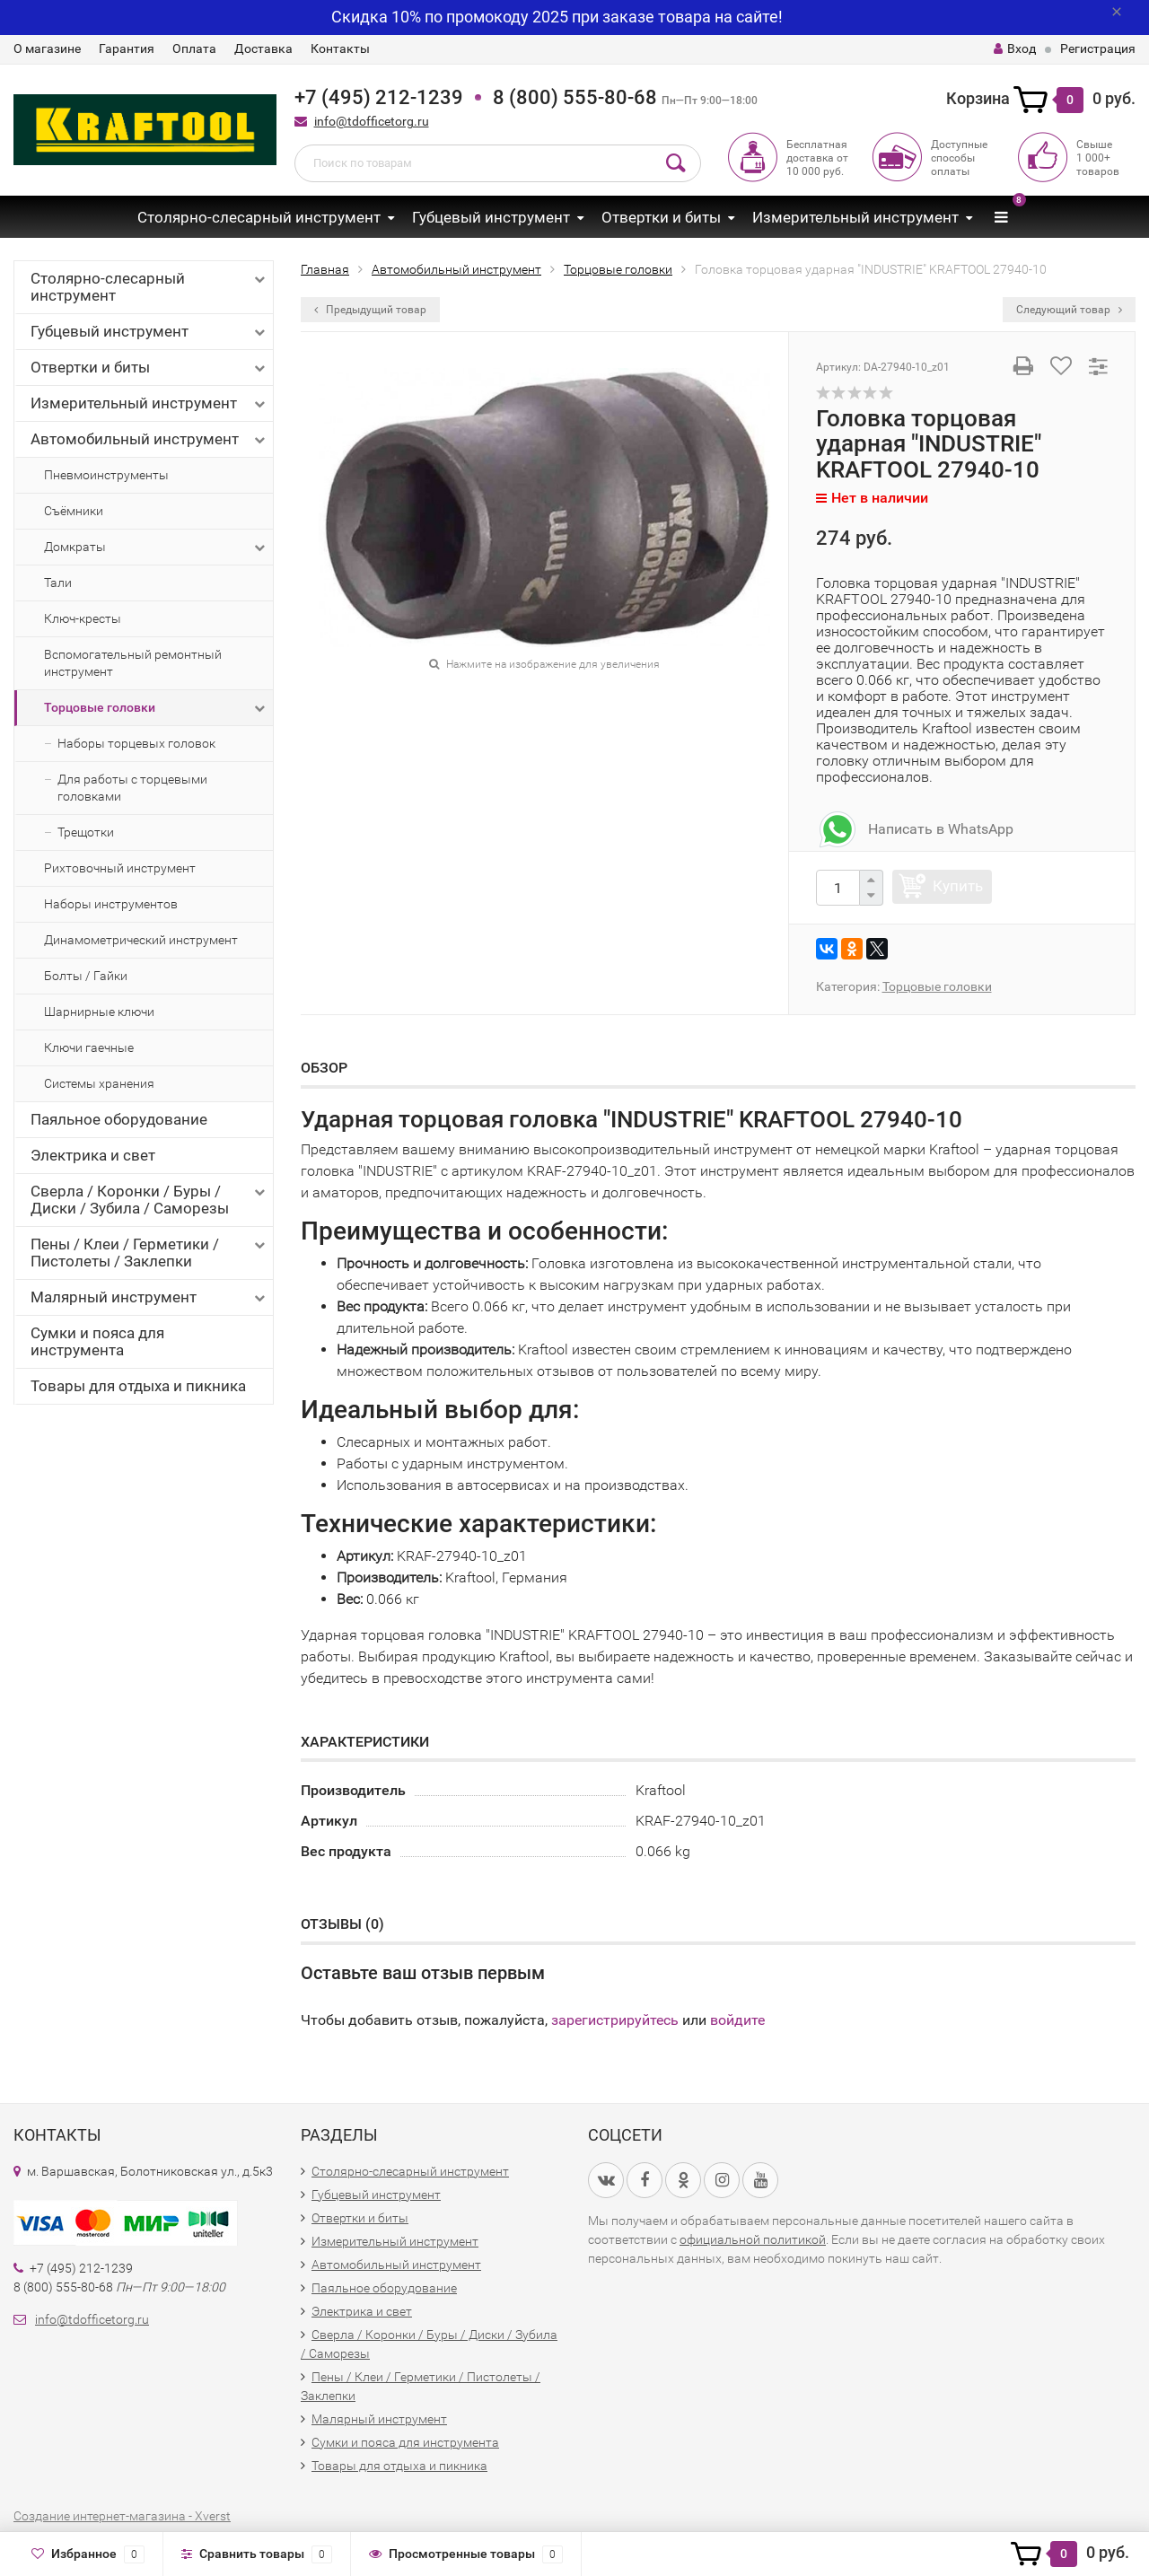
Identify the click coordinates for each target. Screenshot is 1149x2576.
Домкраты (156, 547)
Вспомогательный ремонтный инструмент (133, 663)
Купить (958, 886)
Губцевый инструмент (491, 217)
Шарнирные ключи (99, 1011)
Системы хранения (99, 1083)
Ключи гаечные (89, 1047)
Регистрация (1098, 48)
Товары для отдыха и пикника (138, 1386)
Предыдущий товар (370, 309)
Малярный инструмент (149, 1297)
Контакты (340, 48)
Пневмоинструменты (106, 475)
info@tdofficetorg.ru (371, 121)
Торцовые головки (156, 708)
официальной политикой (753, 2239)
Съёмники (73, 511)
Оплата (194, 48)
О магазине (47, 48)
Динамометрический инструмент (141, 940)
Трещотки (85, 832)
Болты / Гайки (85, 975)
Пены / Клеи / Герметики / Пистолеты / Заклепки (149, 1252)
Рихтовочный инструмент (120, 868)
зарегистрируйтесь (615, 2019)
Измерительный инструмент (855, 217)
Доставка (263, 48)
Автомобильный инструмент (149, 439)
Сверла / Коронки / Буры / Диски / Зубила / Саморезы (149, 1199)
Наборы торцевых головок (136, 743)
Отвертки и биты (661, 217)
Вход (1015, 48)
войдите (737, 2019)
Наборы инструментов (111, 904)
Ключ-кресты (82, 618)
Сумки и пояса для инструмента (97, 1341)
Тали (58, 582)
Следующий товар (1069, 309)
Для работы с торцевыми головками (132, 787)
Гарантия (126, 48)
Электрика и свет (93, 1155)
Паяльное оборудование (119, 1119)
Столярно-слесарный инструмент (259, 217)
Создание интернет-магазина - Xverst (122, 2516)
